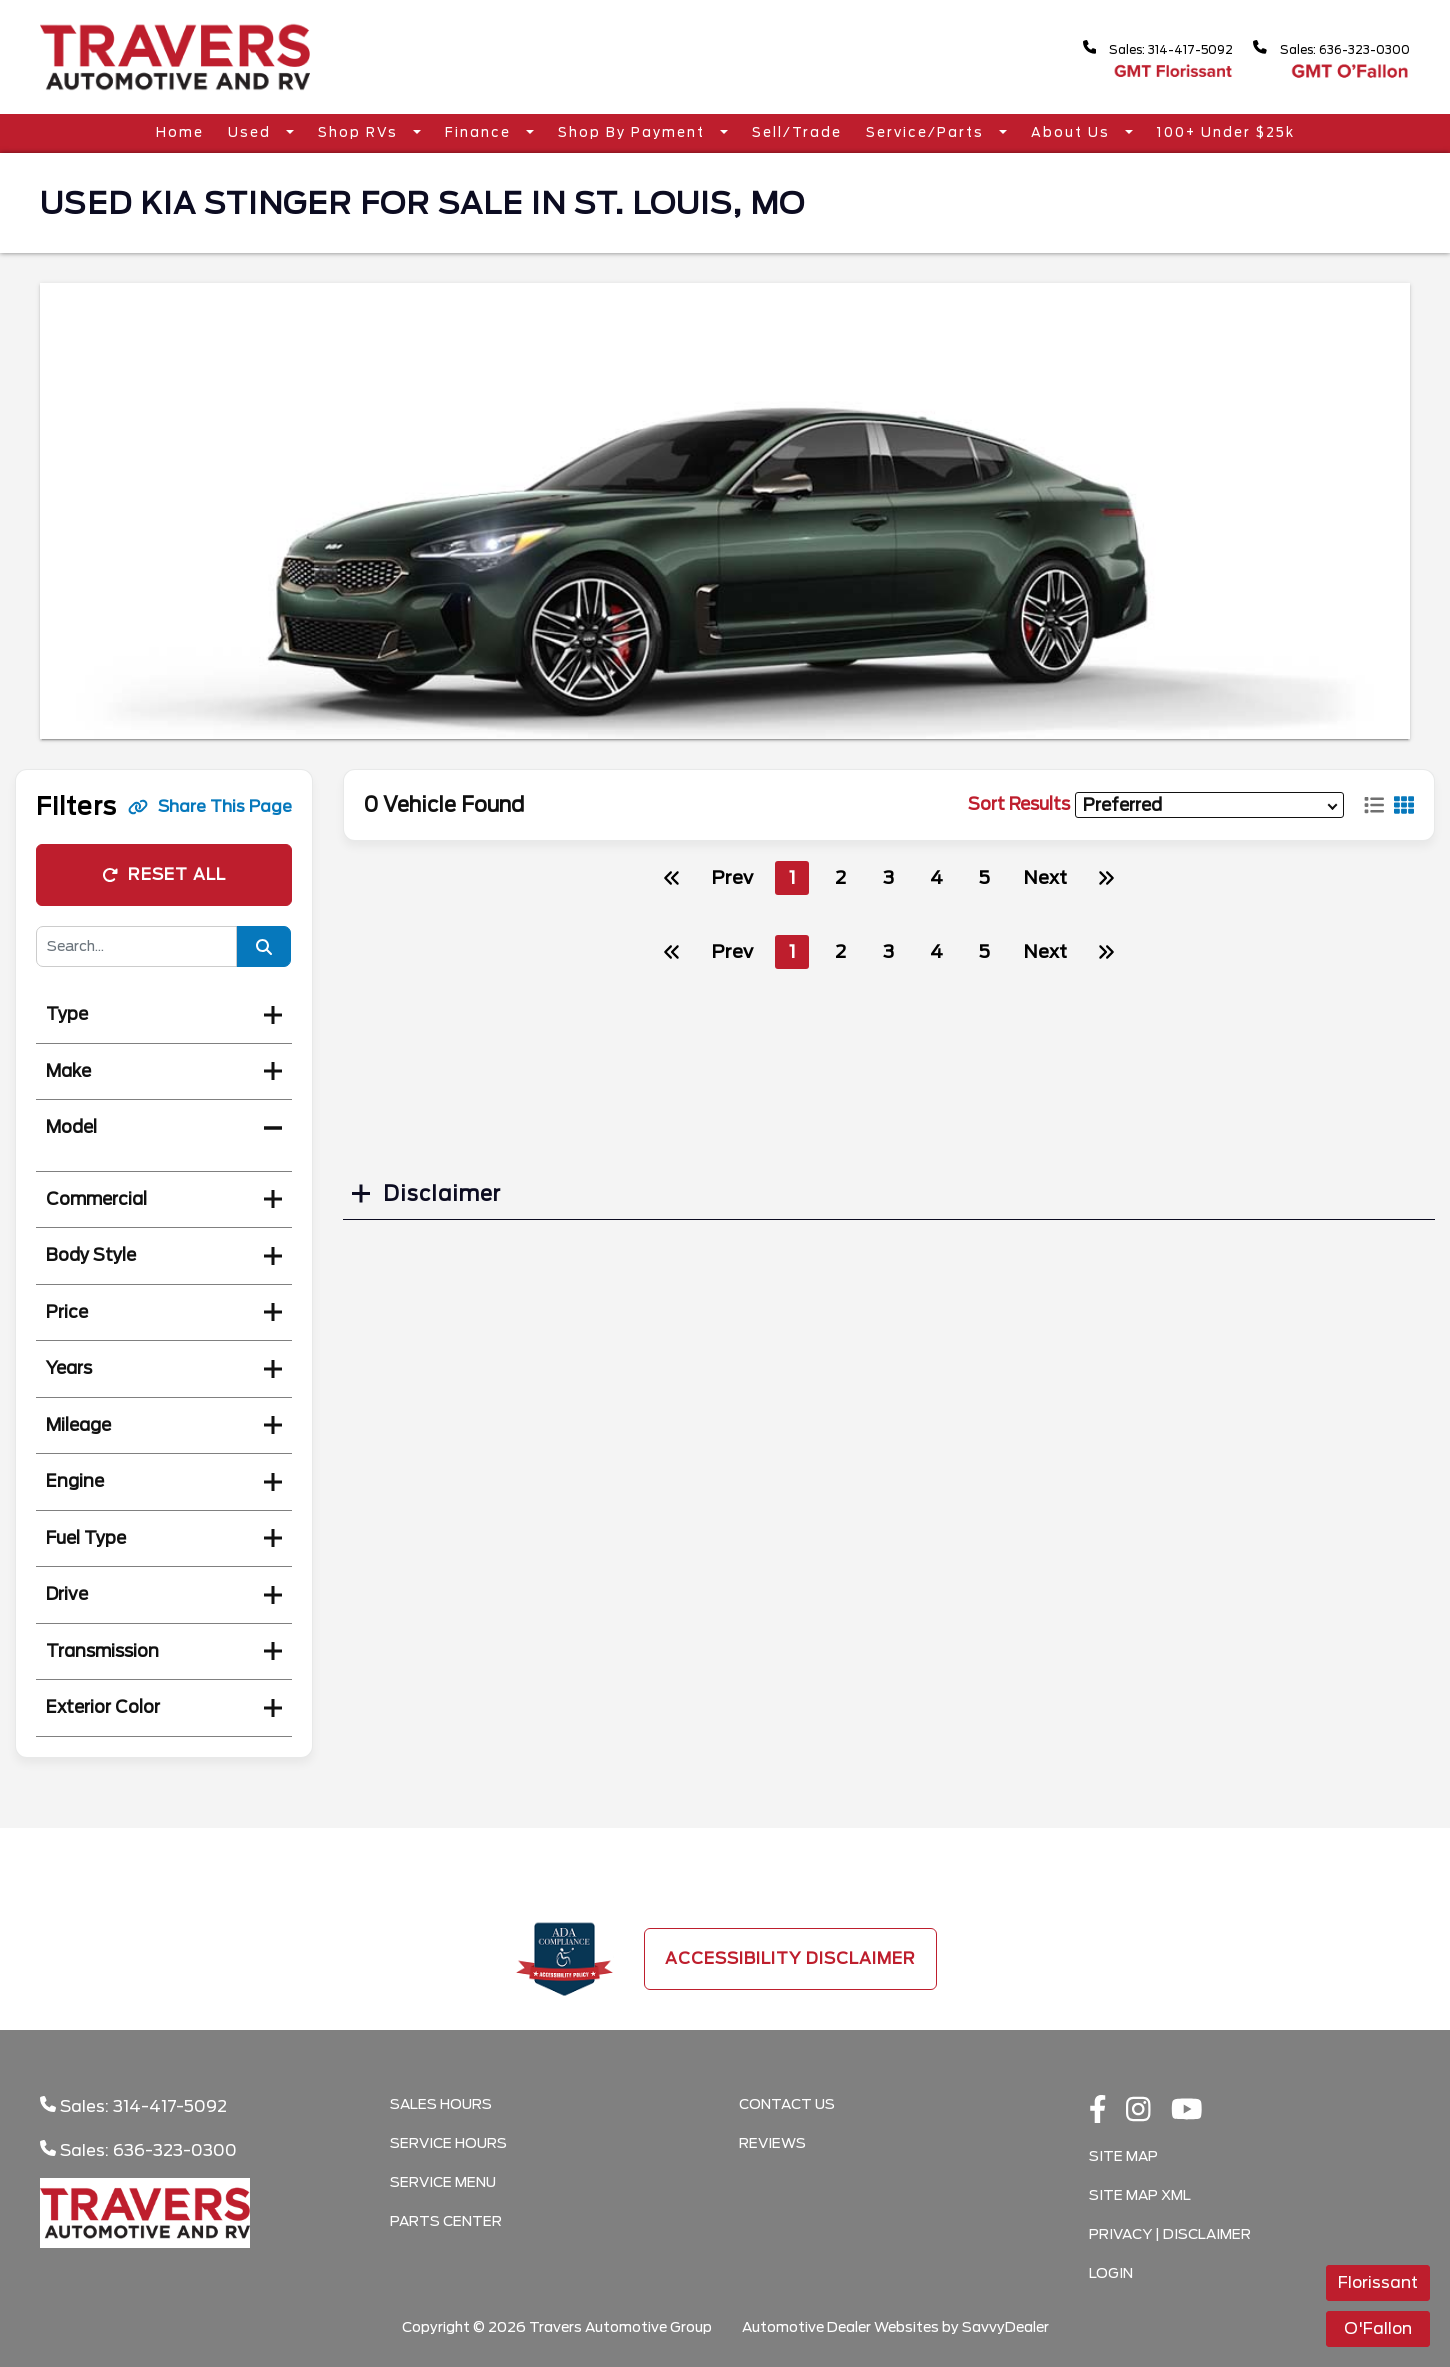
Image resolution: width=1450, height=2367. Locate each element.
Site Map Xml (1140, 2195)
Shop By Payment (634, 132)
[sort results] (1209, 805)
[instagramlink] (1138, 2111)
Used (252, 132)
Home (180, 132)
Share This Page (210, 806)
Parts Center (446, 2221)
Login (1111, 2273)
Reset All (164, 874)
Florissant (1378, 2282)
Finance (480, 132)
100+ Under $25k (1226, 132)
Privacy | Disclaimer (1170, 2234)
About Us (1073, 132)
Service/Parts (927, 132)
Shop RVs (360, 132)
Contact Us (787, 2104)
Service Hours (448, 2143)
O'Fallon (1378, 2328)
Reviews (772, 2143)
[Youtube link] (1187, 2111)
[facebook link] (1098, 2111)
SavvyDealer (1005, 2327)
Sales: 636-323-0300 (1322, 48)
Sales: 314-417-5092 (1128, 48)
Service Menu (443, 2182)
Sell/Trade (797, 132)
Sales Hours (441, 2104)
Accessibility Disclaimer (790, 1958)
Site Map (1123, 2156)
